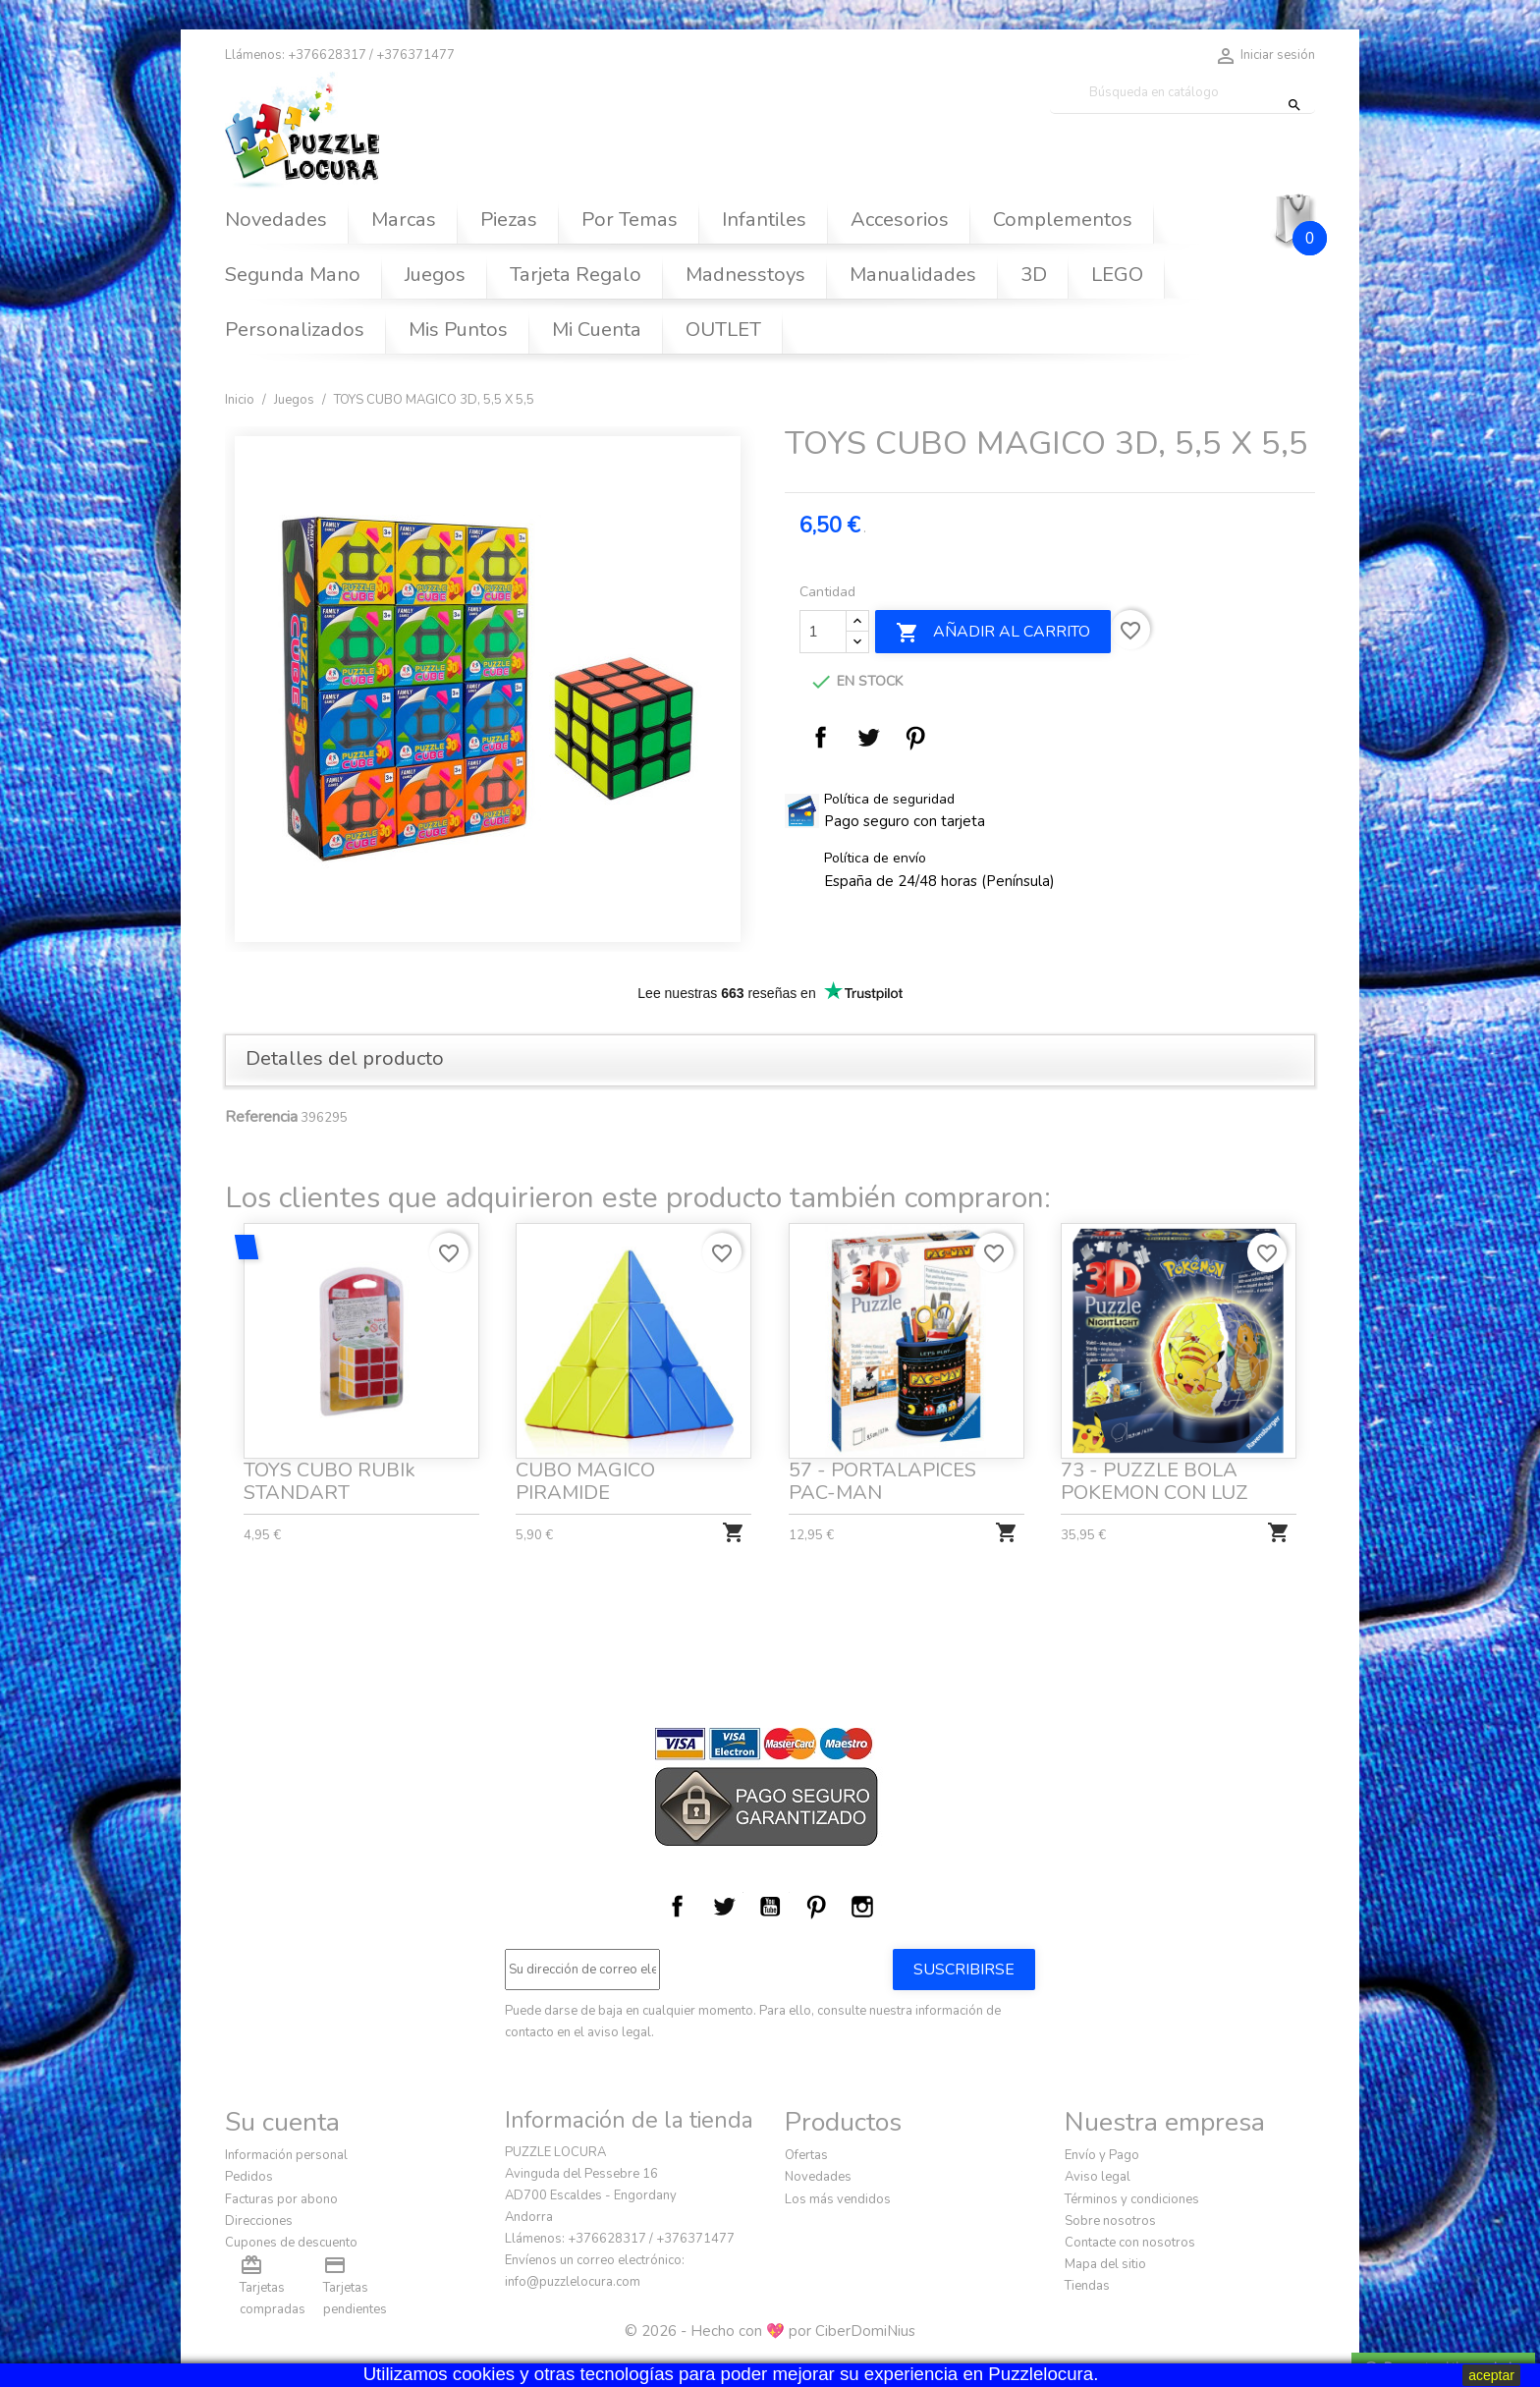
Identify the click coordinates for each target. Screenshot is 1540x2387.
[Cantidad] (823, 631)
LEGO (1117, 274)
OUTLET (723, 329)
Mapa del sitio (1105, 2264)
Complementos (1062, 219)
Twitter (723, 1906)
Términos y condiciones (1132, 2199)
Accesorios (900, 219)
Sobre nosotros (1110, 2221)
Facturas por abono (281, 2199)
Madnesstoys (745, 274)
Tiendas (1087, 2286)
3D (1033, 274)
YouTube (770, 1906)
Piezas (508, 219)
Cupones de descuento (291, 2242)
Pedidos (249, 2177)
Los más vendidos (838, 2199)
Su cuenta (282, 2121)
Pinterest (915, 737)
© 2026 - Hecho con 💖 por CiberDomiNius (770, 2331)
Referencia (261, 1117)
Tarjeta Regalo (575, 274)
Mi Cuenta (596, 329)
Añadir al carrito (993, 632)
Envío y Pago (1102, 2155)
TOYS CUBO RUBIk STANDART (330, 1473)
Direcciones (259, 2221)
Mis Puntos (458, 329)
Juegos (435, 274)
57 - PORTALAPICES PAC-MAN (883, 1473)
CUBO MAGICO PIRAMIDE (588, 1473)
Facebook (677, 1906)
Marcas (403, 219)
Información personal (286, 2155)
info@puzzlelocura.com (572, 2282)
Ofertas (806, 2155)
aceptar (1491, 2375)
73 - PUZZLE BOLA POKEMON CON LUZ (1156, 1473)
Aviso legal (1097, 2177)
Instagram (862, 1906)
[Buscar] (1182, 93)
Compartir (821, 737)
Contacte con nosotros (1130, 2242)
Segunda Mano (292, 274)
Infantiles (764, 219)
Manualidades (913, 274)
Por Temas (629, 219)
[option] (490, 689)
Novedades (276, 219)
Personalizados (294, 329)
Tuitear (868, 737)
